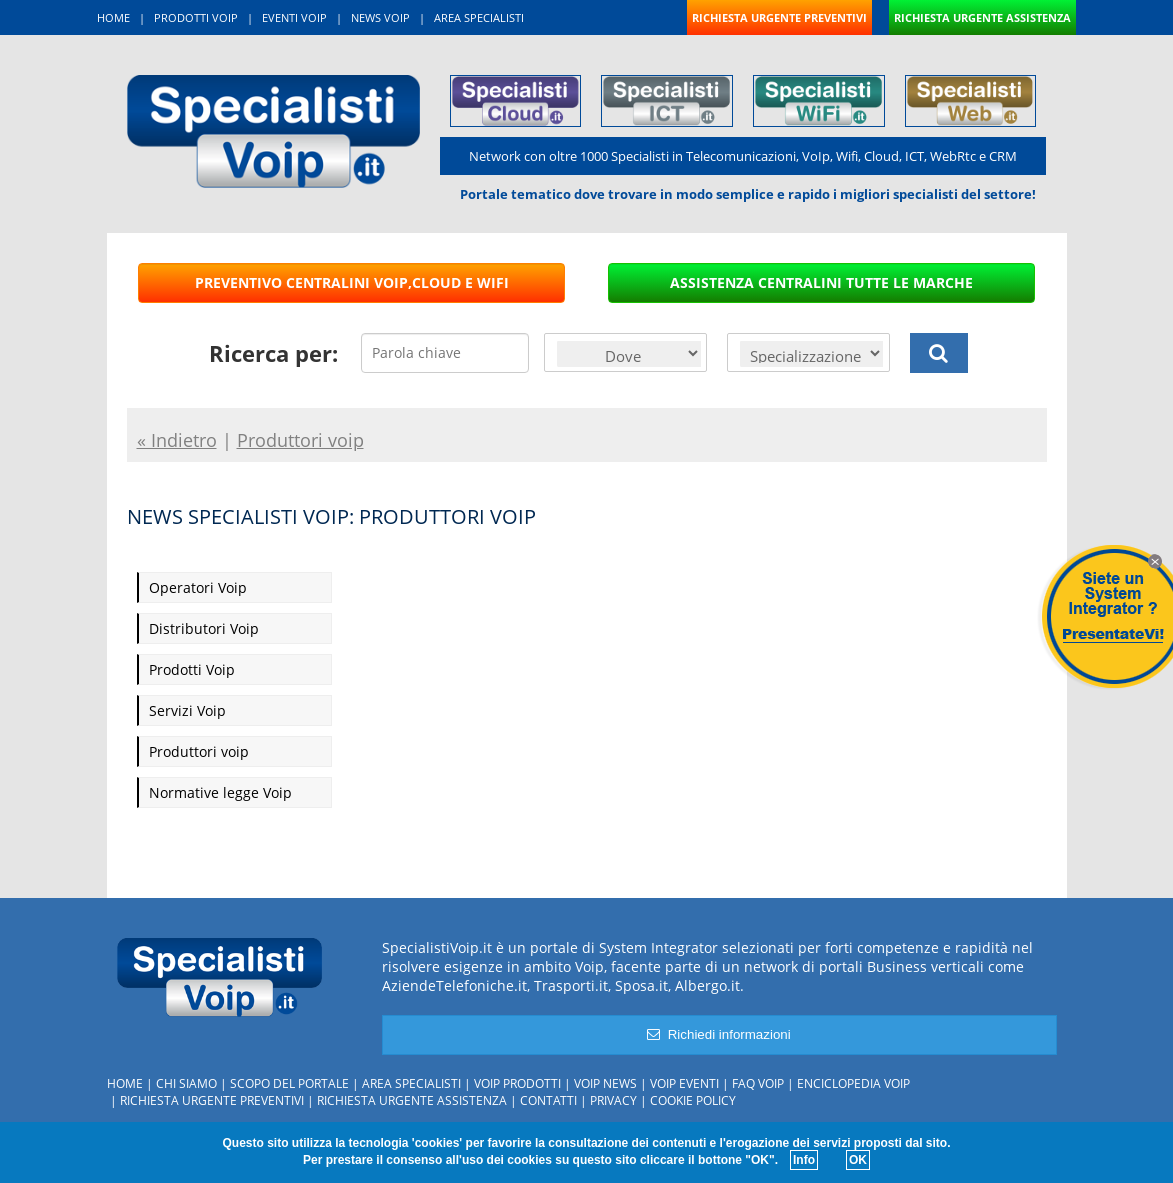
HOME (113, 17)
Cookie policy (693, 1100)
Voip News (605, 1083)
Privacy (613, 1100)
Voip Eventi (684, 1083)
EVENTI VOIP (294, 17)
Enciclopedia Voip (853, 1083)
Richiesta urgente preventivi (212, 1100)
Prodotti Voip (192, 669)
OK (858, 1160)
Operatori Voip (198, 587)
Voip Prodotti (517, 1083)
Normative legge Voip (220, 792)
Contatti (548, 1100)
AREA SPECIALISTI (479, 17)
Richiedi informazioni (718, 1034)
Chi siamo (186, 1083)
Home (125, 1083)
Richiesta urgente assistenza (412, 1100)
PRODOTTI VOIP (196, 17)
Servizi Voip (187, 710)
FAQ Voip (758, 1083)
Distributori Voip (204, 628)
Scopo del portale (289, 1083)
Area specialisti (411, 1083)
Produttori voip (199, 751)
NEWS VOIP (380, 17)
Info (804, 1160)
